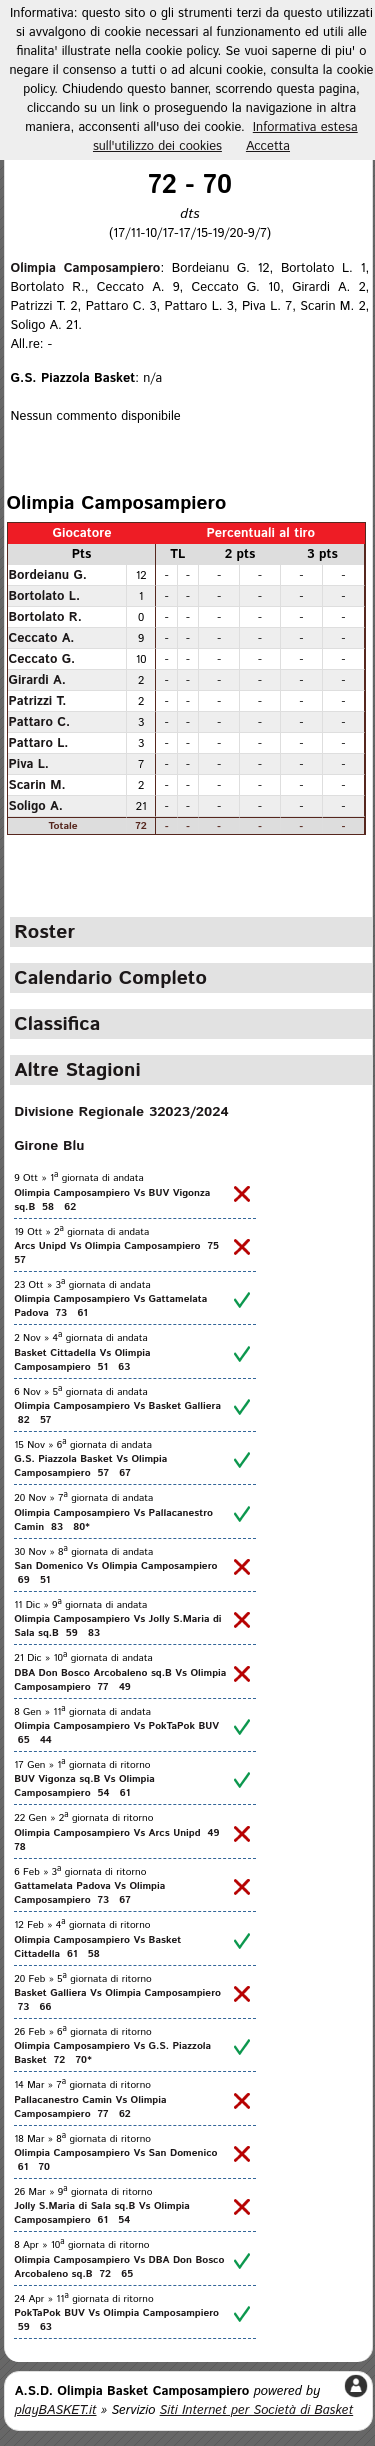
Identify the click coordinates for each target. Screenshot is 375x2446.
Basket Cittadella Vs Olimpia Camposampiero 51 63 (82, 1360)
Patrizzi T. (38, 701)
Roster (44, 932)
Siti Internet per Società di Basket (257, 2410)
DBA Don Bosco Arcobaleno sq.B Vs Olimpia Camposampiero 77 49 (120, 1680)
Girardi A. (37, 680)
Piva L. (29, 764)
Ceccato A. (42, 638)
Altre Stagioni (77, 1070)
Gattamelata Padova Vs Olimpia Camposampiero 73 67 (89, 1893)
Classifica (57, 1024)
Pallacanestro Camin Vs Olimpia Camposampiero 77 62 (90, 2107)
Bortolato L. (45, 596)
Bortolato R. (45, 617)
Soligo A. (36, 806)
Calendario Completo (110, 978)
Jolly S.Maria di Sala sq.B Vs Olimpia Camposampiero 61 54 (102, 2213)
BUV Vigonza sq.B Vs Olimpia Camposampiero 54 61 (84, 1786)
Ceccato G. (42, 659)
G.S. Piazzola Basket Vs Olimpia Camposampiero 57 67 (90, 1466)
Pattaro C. (39, 722)
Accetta (268, 146)
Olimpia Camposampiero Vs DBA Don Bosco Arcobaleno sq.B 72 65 (119, 2267)
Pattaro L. (39, 743)
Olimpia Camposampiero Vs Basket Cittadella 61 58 (97, 1947)
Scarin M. (37, 785)
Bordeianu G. (48, 575)
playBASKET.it (56, 2410)
